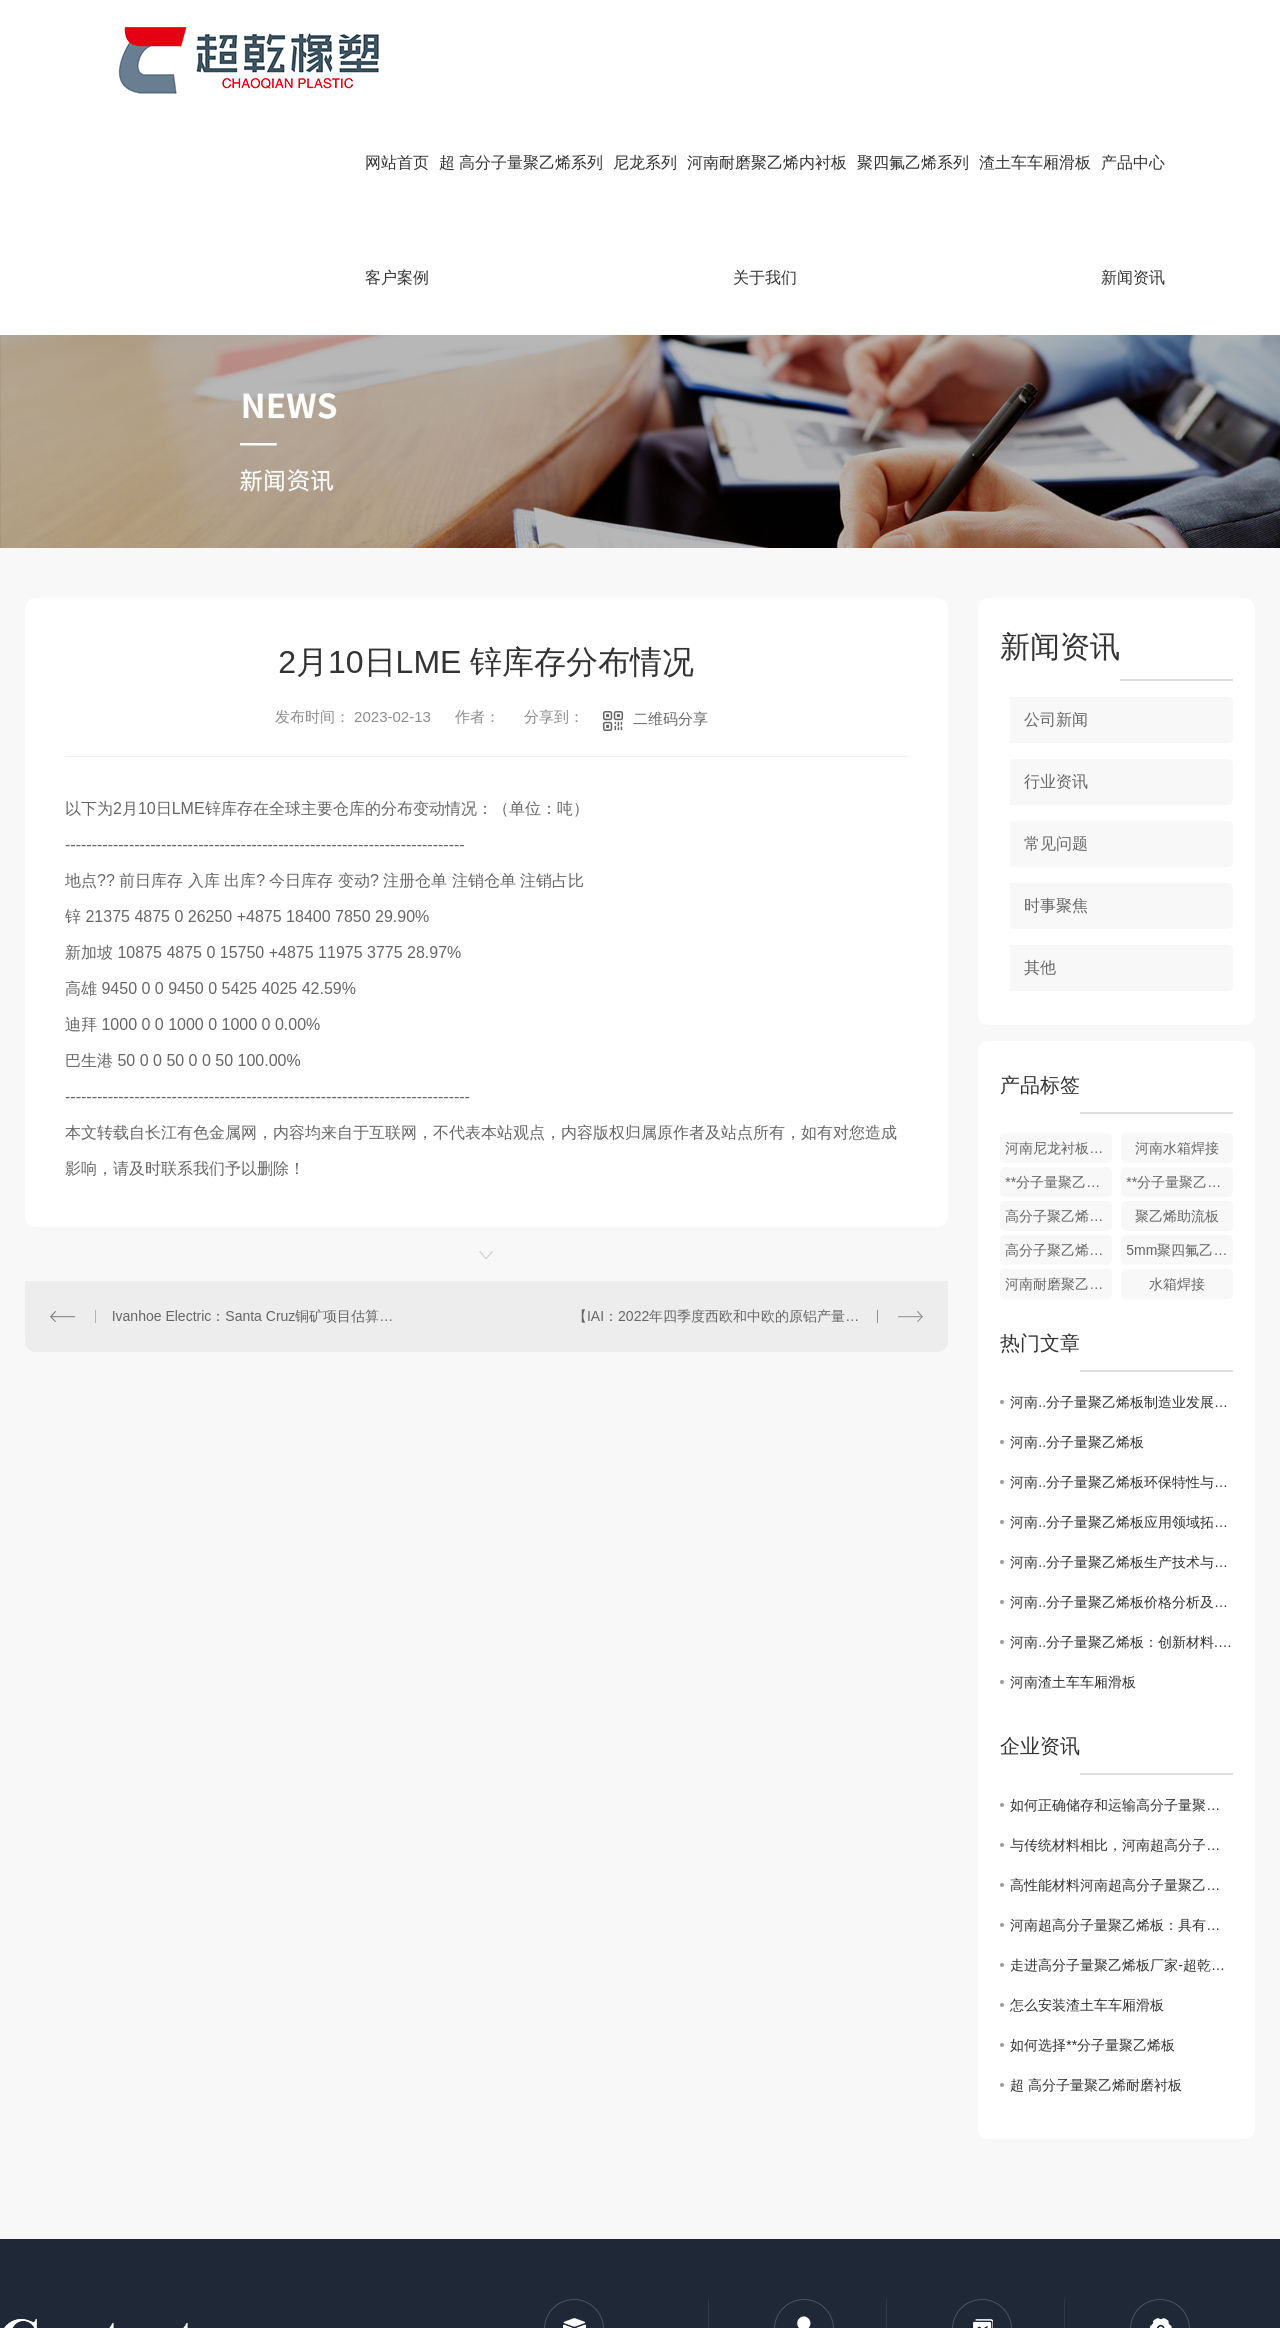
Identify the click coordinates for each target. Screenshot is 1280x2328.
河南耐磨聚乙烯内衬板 (1058, 1284)
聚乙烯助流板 (1177, 1216)
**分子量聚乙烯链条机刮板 (1058, 1182)
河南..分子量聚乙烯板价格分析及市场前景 (1121, 1602)
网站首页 (397, 162)
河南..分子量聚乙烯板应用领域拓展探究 (1121, 1522)
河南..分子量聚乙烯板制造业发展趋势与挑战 (1121, 1402)
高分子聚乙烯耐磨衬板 (1058, 1250)
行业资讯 (1056, 781)
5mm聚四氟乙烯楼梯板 (1179, 1250)
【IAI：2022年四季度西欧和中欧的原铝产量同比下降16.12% (748, 1316)
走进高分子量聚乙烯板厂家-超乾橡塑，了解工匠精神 (1121, 1965)
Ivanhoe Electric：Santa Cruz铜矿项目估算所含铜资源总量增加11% (256, 1316)
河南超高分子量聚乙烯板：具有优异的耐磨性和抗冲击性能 (1121, 1925)
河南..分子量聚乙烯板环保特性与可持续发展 (1121, 1482)
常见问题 (1056, 843)
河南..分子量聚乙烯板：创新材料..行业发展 (1121, 1642)
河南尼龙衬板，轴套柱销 (1058, 1148)
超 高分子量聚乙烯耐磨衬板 (1096, 2085)
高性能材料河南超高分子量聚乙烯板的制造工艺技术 (1121, 1885)
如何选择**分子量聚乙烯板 (1092, 2045)
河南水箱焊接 (1177, 1148)
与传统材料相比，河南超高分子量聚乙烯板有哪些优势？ (1121, 1845)
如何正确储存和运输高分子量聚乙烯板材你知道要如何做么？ (1121, 1805)
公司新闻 (1056, 719)
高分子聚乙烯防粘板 (1058, 1216)
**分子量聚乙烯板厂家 (1179, 1182)
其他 (1040, 967)
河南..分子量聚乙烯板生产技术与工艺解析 (1121, 1562)
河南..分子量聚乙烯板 (1077, 1442)
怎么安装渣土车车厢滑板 (1087, 2005)
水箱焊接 (1177, 1284)
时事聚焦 (1056, 905)
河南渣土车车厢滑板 (1073, 1682)
